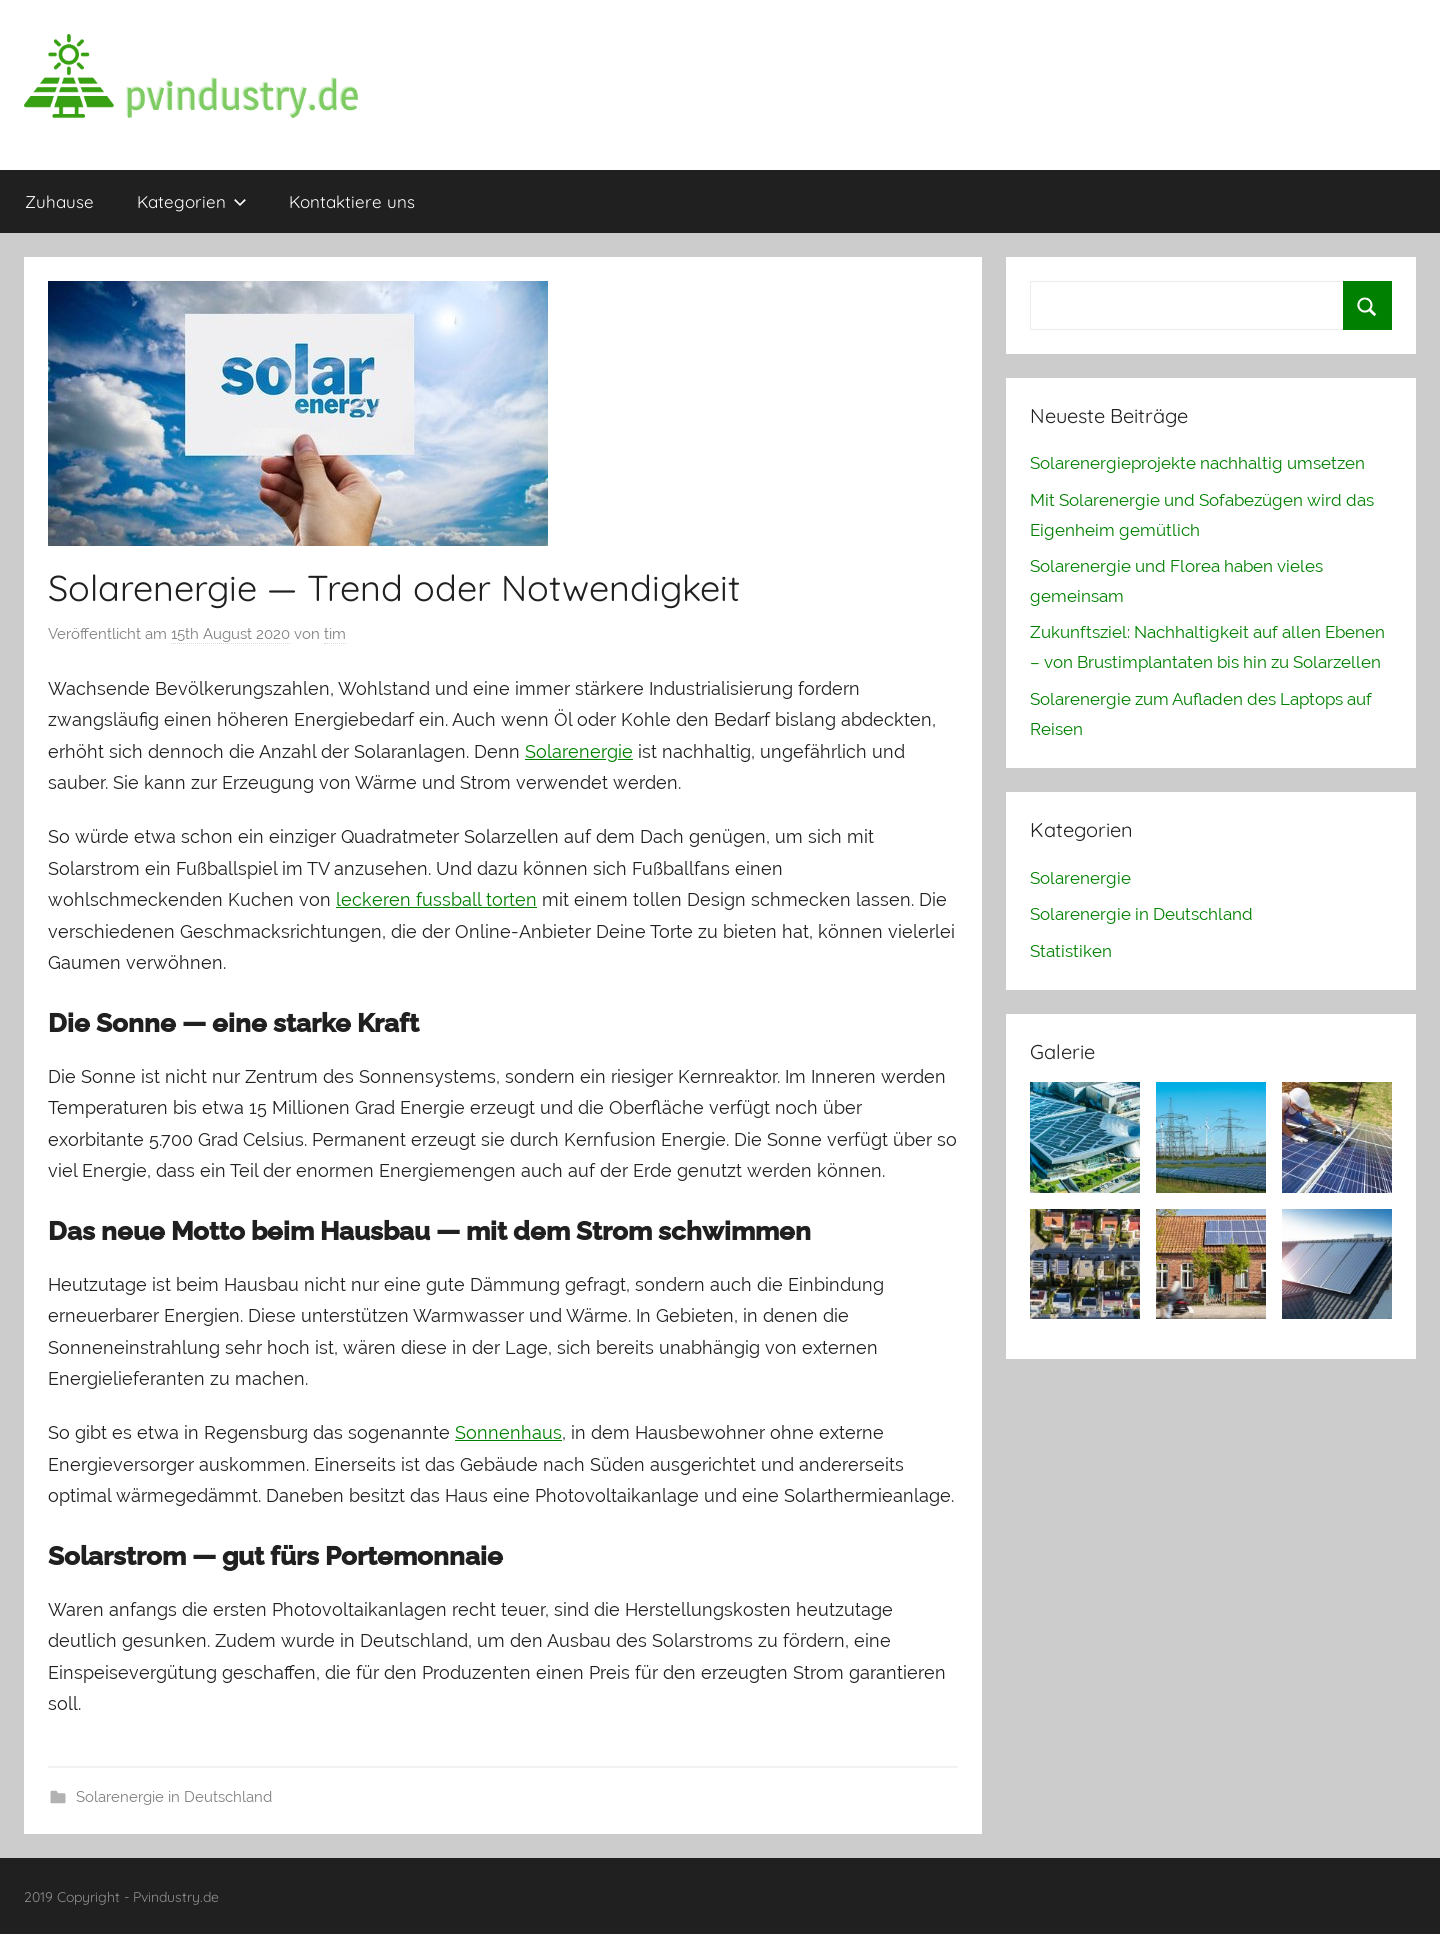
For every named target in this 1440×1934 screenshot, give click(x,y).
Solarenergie (579, 751)
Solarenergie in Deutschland (174, 1797)
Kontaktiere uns (352, 201)
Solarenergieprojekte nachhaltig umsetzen (1197, 463)
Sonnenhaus (508, 1432)
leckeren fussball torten (436, 899)
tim (335, 634)
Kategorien (192, 201)
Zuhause (59, 201)
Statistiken (1071, 951)
